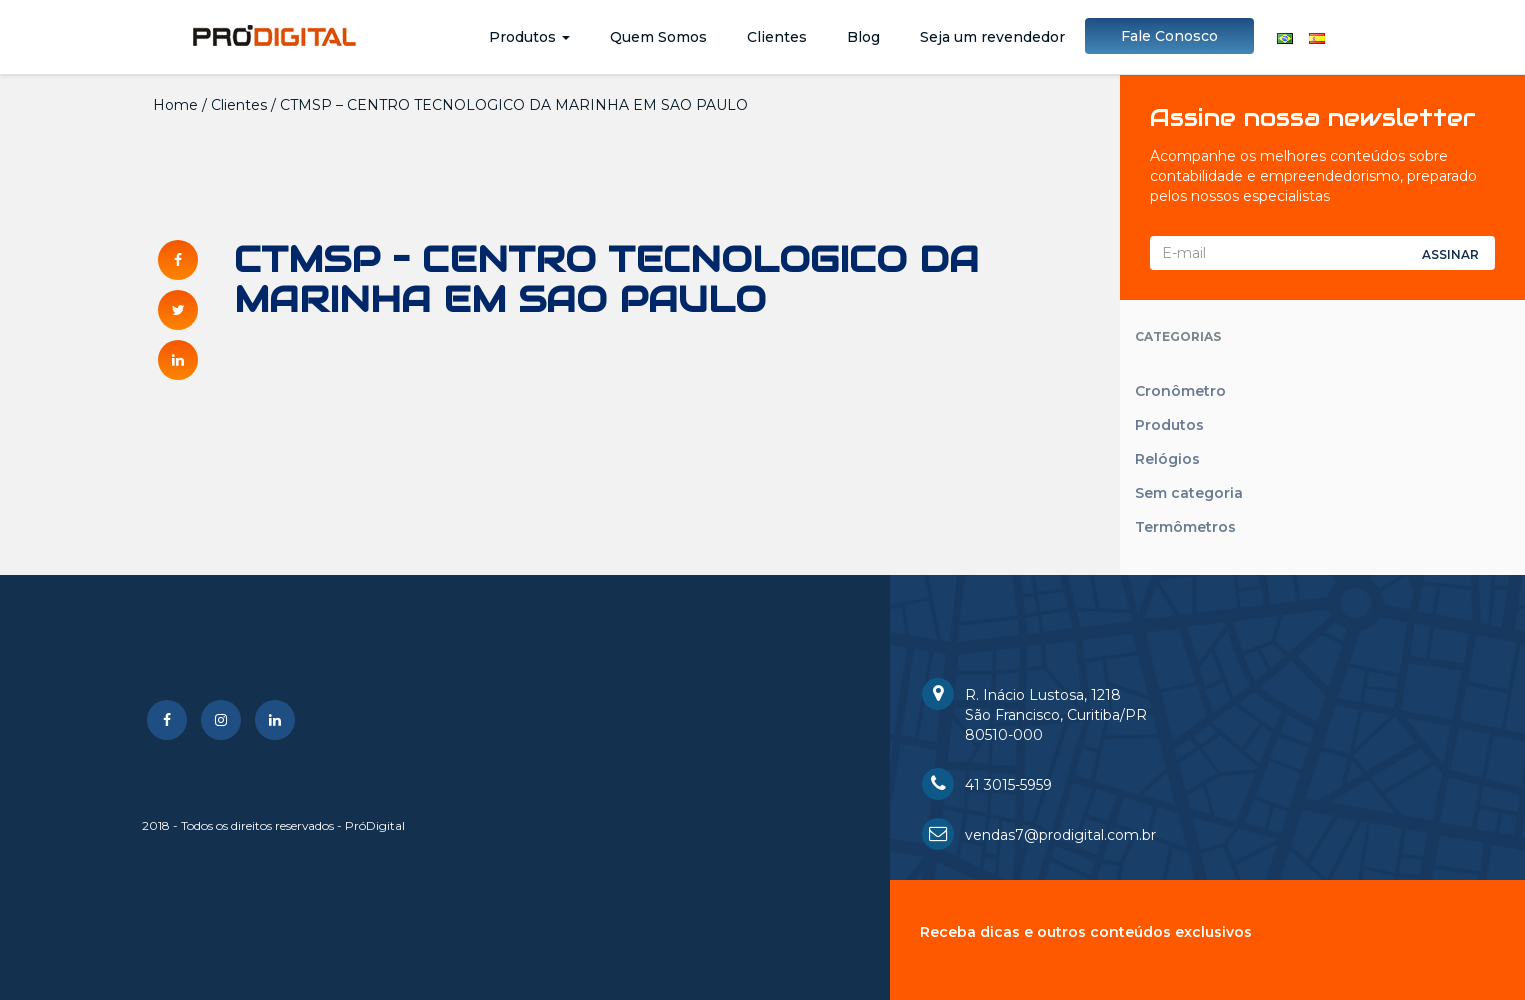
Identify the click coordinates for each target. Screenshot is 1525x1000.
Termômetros (1185, 527)
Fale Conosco (1169, 36)
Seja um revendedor (992, 37)
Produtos (529, 37)
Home (175, 105)
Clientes (777, 37)
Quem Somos (658, 37)
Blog (863, 37)
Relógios (1167, 459)
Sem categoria (1189, 493)
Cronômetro (1180, 391)
